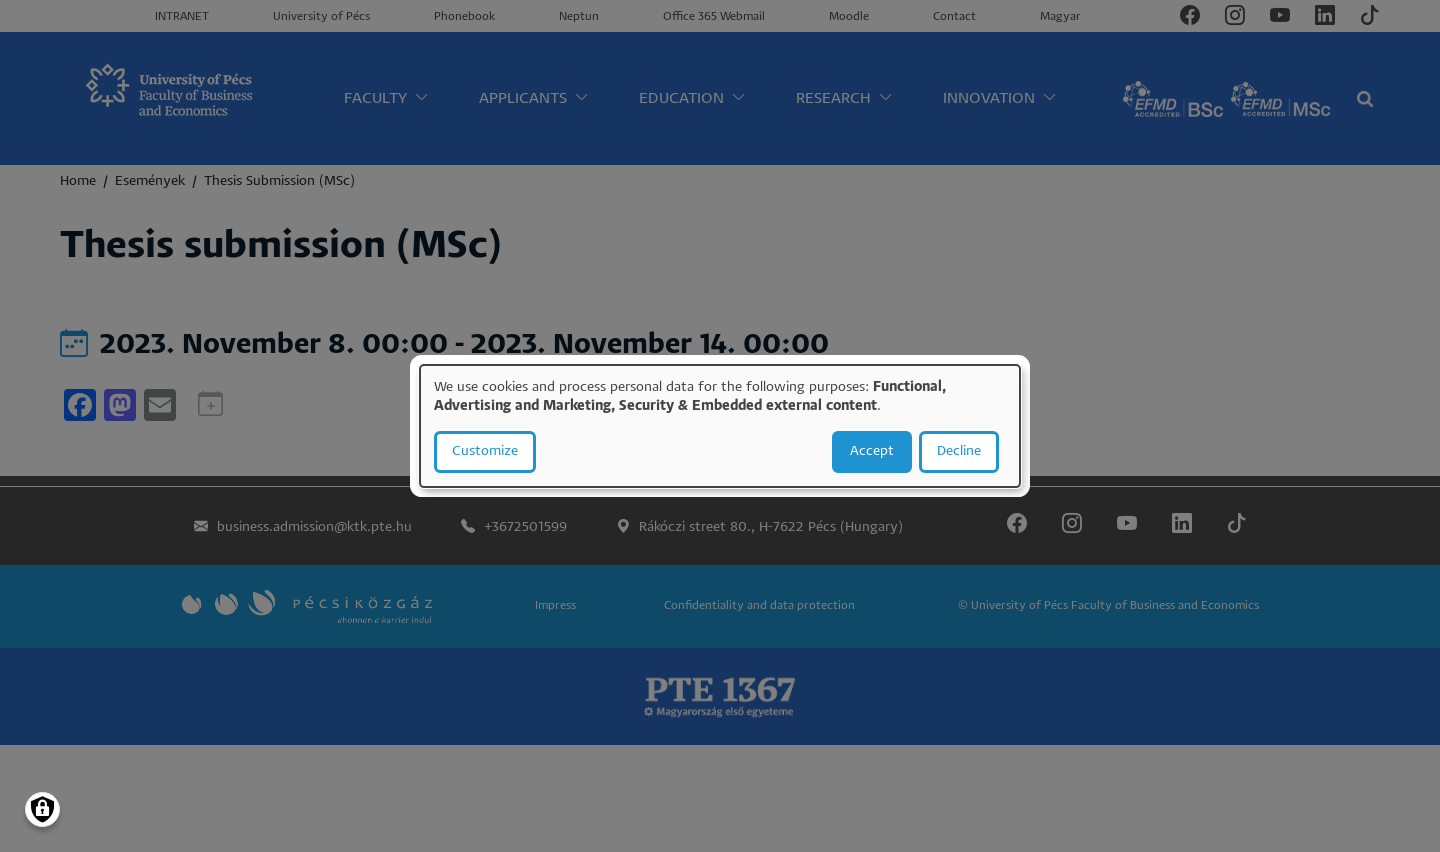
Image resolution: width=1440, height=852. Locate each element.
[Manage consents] (42, 809)
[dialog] (720, 426)
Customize (485, 451)
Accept (872, 451)
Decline (959, 451)
